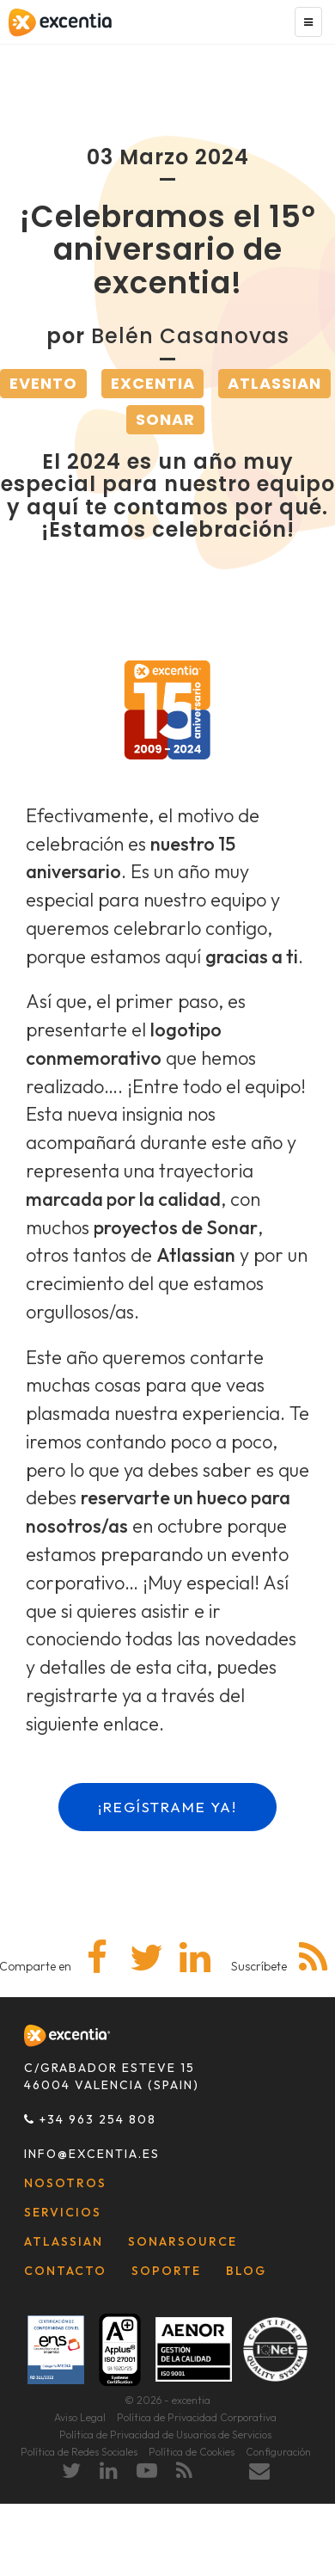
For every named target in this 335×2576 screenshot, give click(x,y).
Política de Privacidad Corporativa (197, 2417)
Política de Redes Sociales (79, 2451)
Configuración (278, 2451)
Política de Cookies (191, 2451)
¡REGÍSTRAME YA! (167, 1807)
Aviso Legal (80, 2417)
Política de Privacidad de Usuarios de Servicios (165, 2434)
